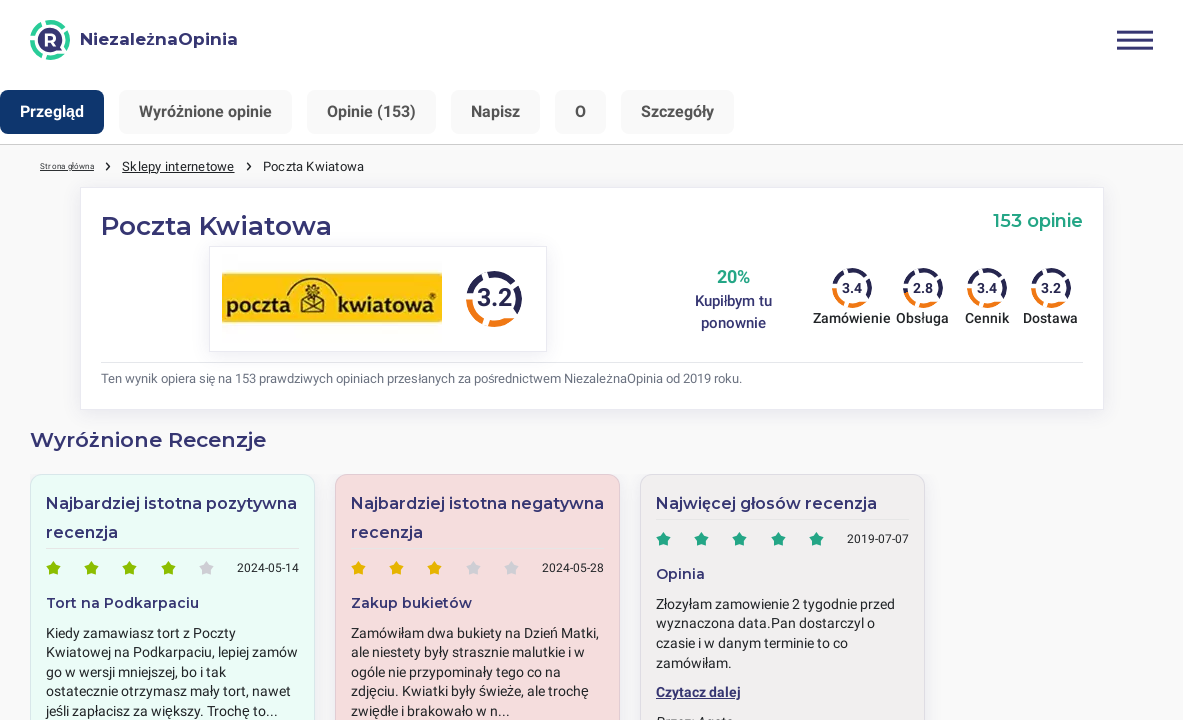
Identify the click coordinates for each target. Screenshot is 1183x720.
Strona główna (81, 165)
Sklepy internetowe (202, 165)
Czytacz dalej (698, 691)
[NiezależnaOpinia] (134, 40)
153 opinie (1038, 219)
